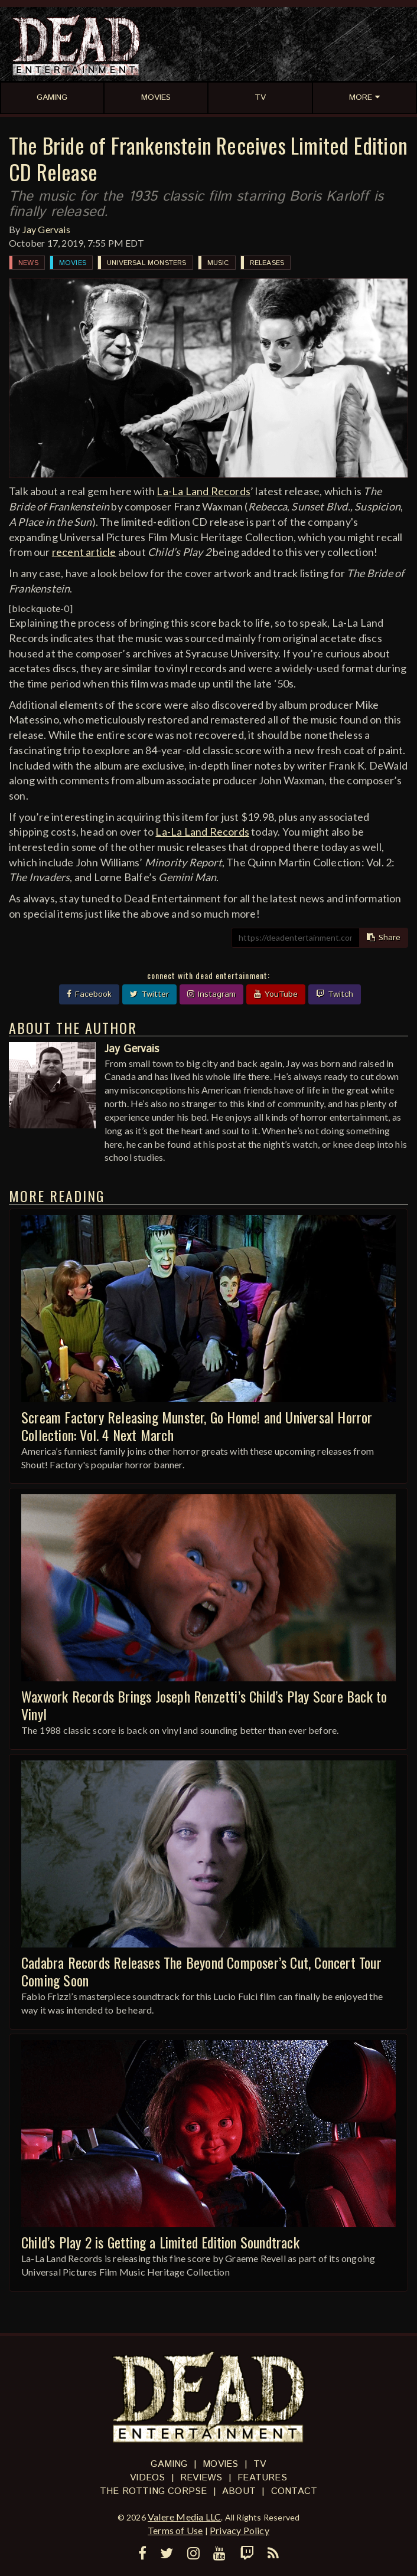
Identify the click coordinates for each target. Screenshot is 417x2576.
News (28, 263)
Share (383, 938)
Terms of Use (175, 2530)
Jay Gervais (46, 229)
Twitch (334, 994)
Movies (72, 263)
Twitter (149, 994)
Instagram (211, 994)
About (239, 2491)
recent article (84, 551)
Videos (147, 2478)
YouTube (276, 994)
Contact (294, 2491)
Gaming (169, 2464)
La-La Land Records (203, 491)
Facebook (89, 994)
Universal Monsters (147, 263)
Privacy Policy (239, 2530)
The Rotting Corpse (153, 2491)
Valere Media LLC (184, 2516)
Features (262, 2478)
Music (218, 263)
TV (259, 2464)
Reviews (201, 2478)
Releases (267, 263)
